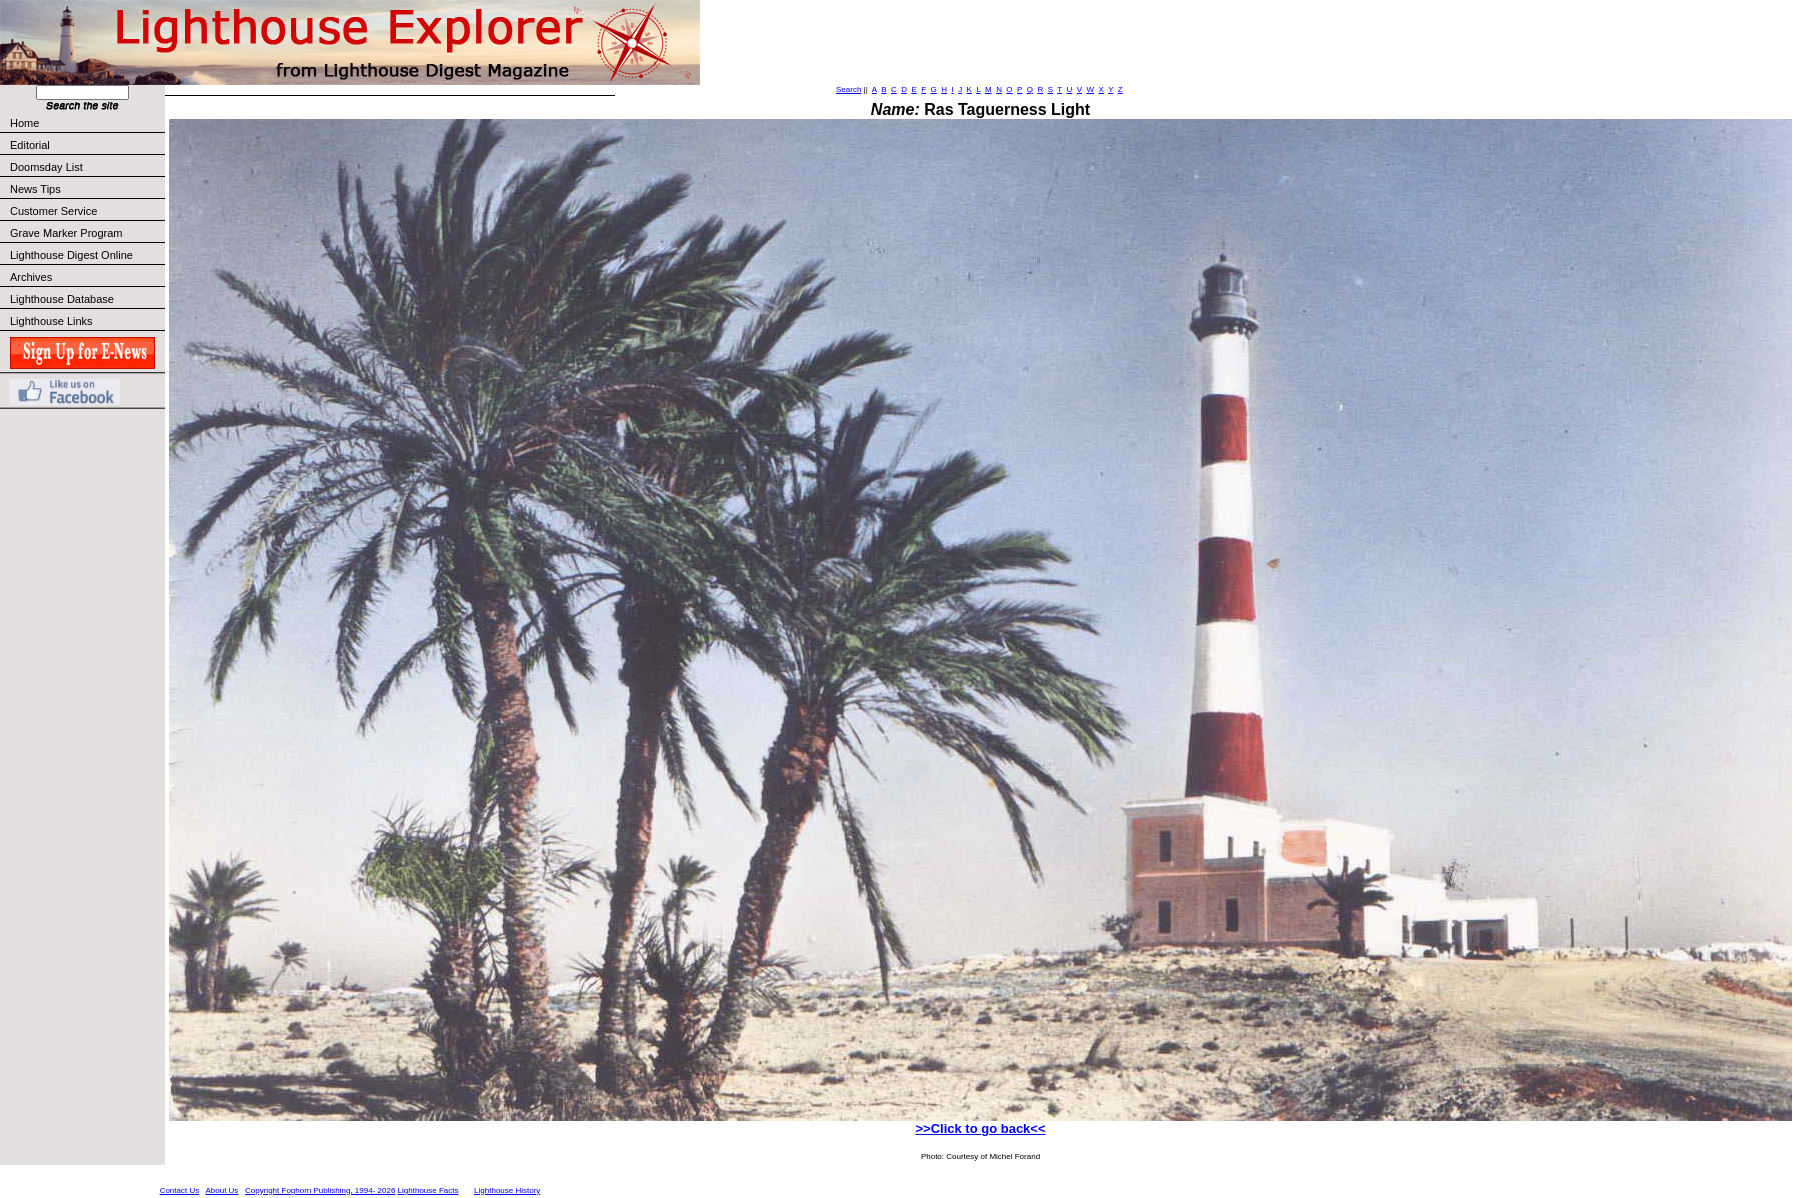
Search (848, 89)
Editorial (86, 145)
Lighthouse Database (62, 299)
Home (24, 123)
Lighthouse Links (51, 321)
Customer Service (86, 211)
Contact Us (180, 1190)
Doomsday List (46, 167)
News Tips (35, 189)
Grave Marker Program (66, 233)
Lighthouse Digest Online (71, 255)
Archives (31, 277)
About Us (221, 1190)
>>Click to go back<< (980, 1128)
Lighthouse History (507, 1190)
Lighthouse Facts (428, 1190)
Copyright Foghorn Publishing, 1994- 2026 (320, 1190)
